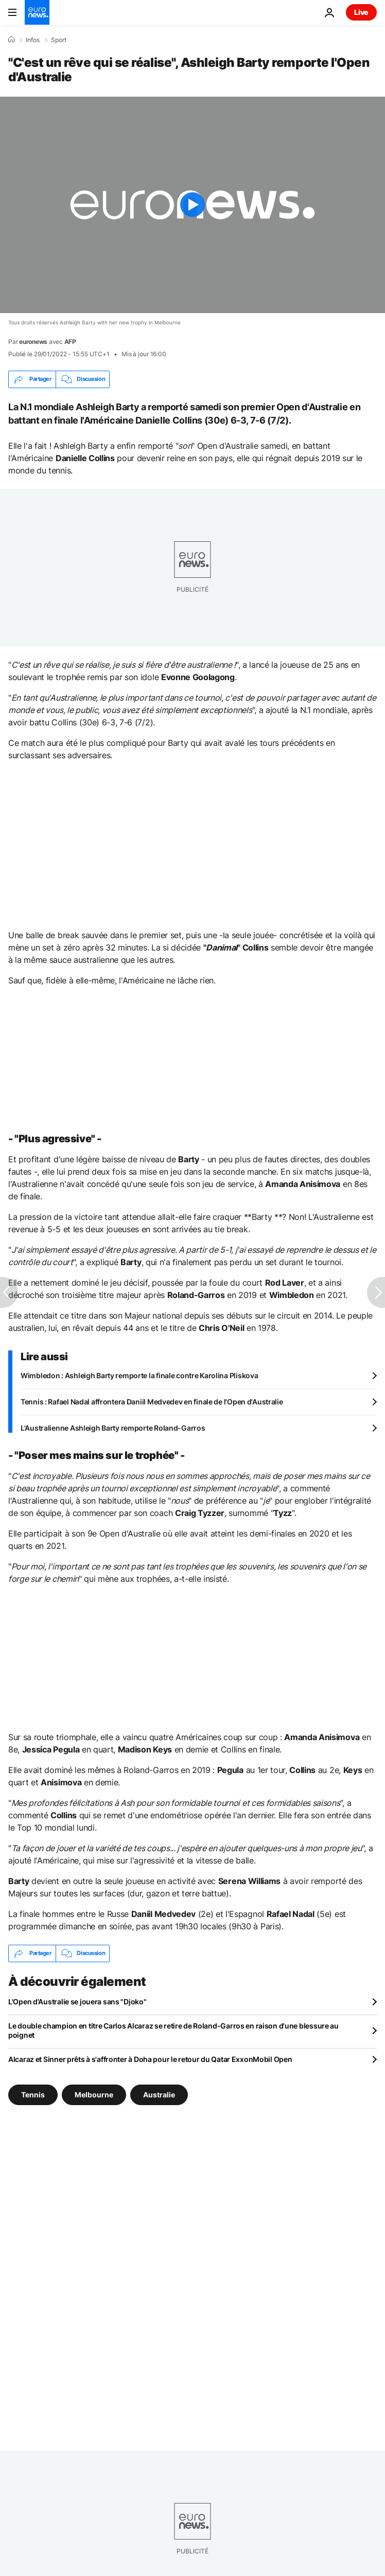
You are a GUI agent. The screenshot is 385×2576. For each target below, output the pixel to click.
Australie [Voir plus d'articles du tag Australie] (159, 2094)
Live (361, 12)
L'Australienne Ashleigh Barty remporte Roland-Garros (113, 1427)
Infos (33, 40)
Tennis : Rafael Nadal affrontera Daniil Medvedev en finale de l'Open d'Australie (152, 1401)
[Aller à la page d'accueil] (37, 12)
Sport (58, 40)
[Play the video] (192, 205)
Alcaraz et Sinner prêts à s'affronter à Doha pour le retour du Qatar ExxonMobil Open (150, 2059)
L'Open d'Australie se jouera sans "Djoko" (77, 2001)
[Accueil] (11, 39)
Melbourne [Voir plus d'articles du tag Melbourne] (94, 2094)
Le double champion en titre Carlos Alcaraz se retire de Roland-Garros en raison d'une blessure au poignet (173, 2030)
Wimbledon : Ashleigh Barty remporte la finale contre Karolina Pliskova (139, 1375)
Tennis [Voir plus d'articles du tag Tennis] (33, 2094)
